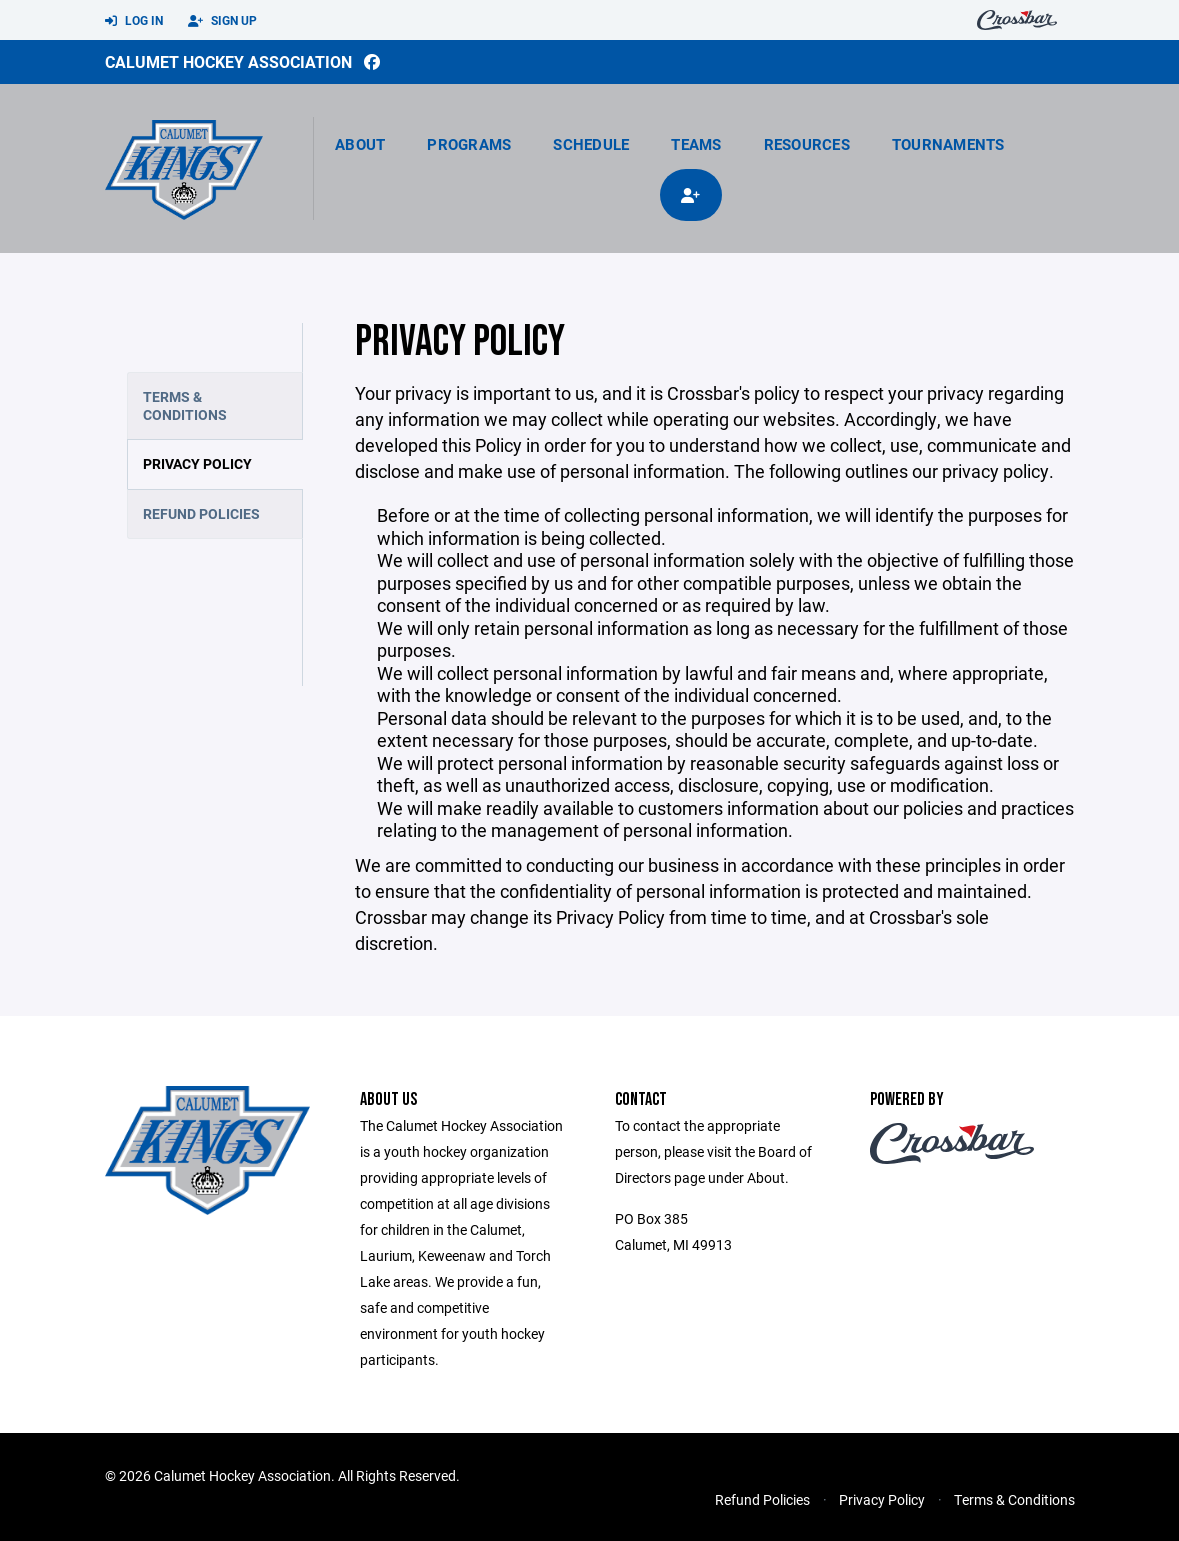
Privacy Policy (197, 463)
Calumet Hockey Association (228, 61)
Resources (807, 144)
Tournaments (948, 144)
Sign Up (222, 21)
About (360, 144)
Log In (134, 21)
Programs (469, 144)
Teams (696, 144)
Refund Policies (201, 513)
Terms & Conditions (185, 405)
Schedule (591, 144)
